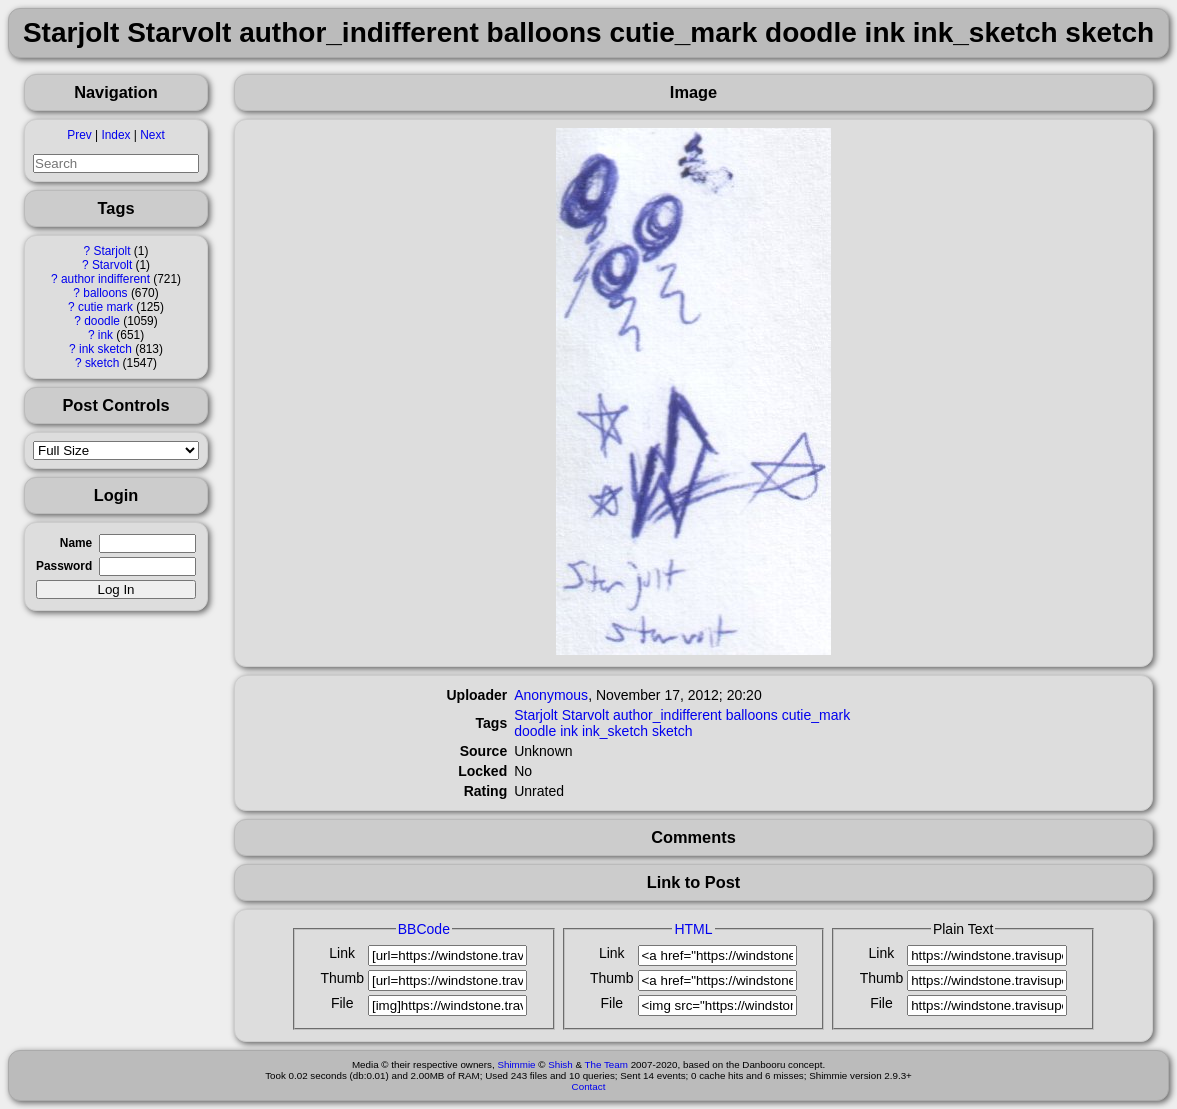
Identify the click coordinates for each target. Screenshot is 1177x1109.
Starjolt (112, 251)
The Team (606, 1064)
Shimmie (516, 1064)
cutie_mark (816, 715)
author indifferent (105, 279)
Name (76, 543)
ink (105, 335)
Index (115, 135)
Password (64, 566)
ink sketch (105, 349)
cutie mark (105, 307)
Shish (560, 1064)
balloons (105, 293)
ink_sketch (615, 731)
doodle (102, 321)
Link (342, 953)
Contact (589, 1086)
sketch (102, 363)
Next (152, 135)
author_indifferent (667, 715)
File (342, 1003)
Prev (79, 135)
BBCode (424, 929)
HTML (693, 929)
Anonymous (551, 695)
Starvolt (112, 265)
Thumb (342, 978)
